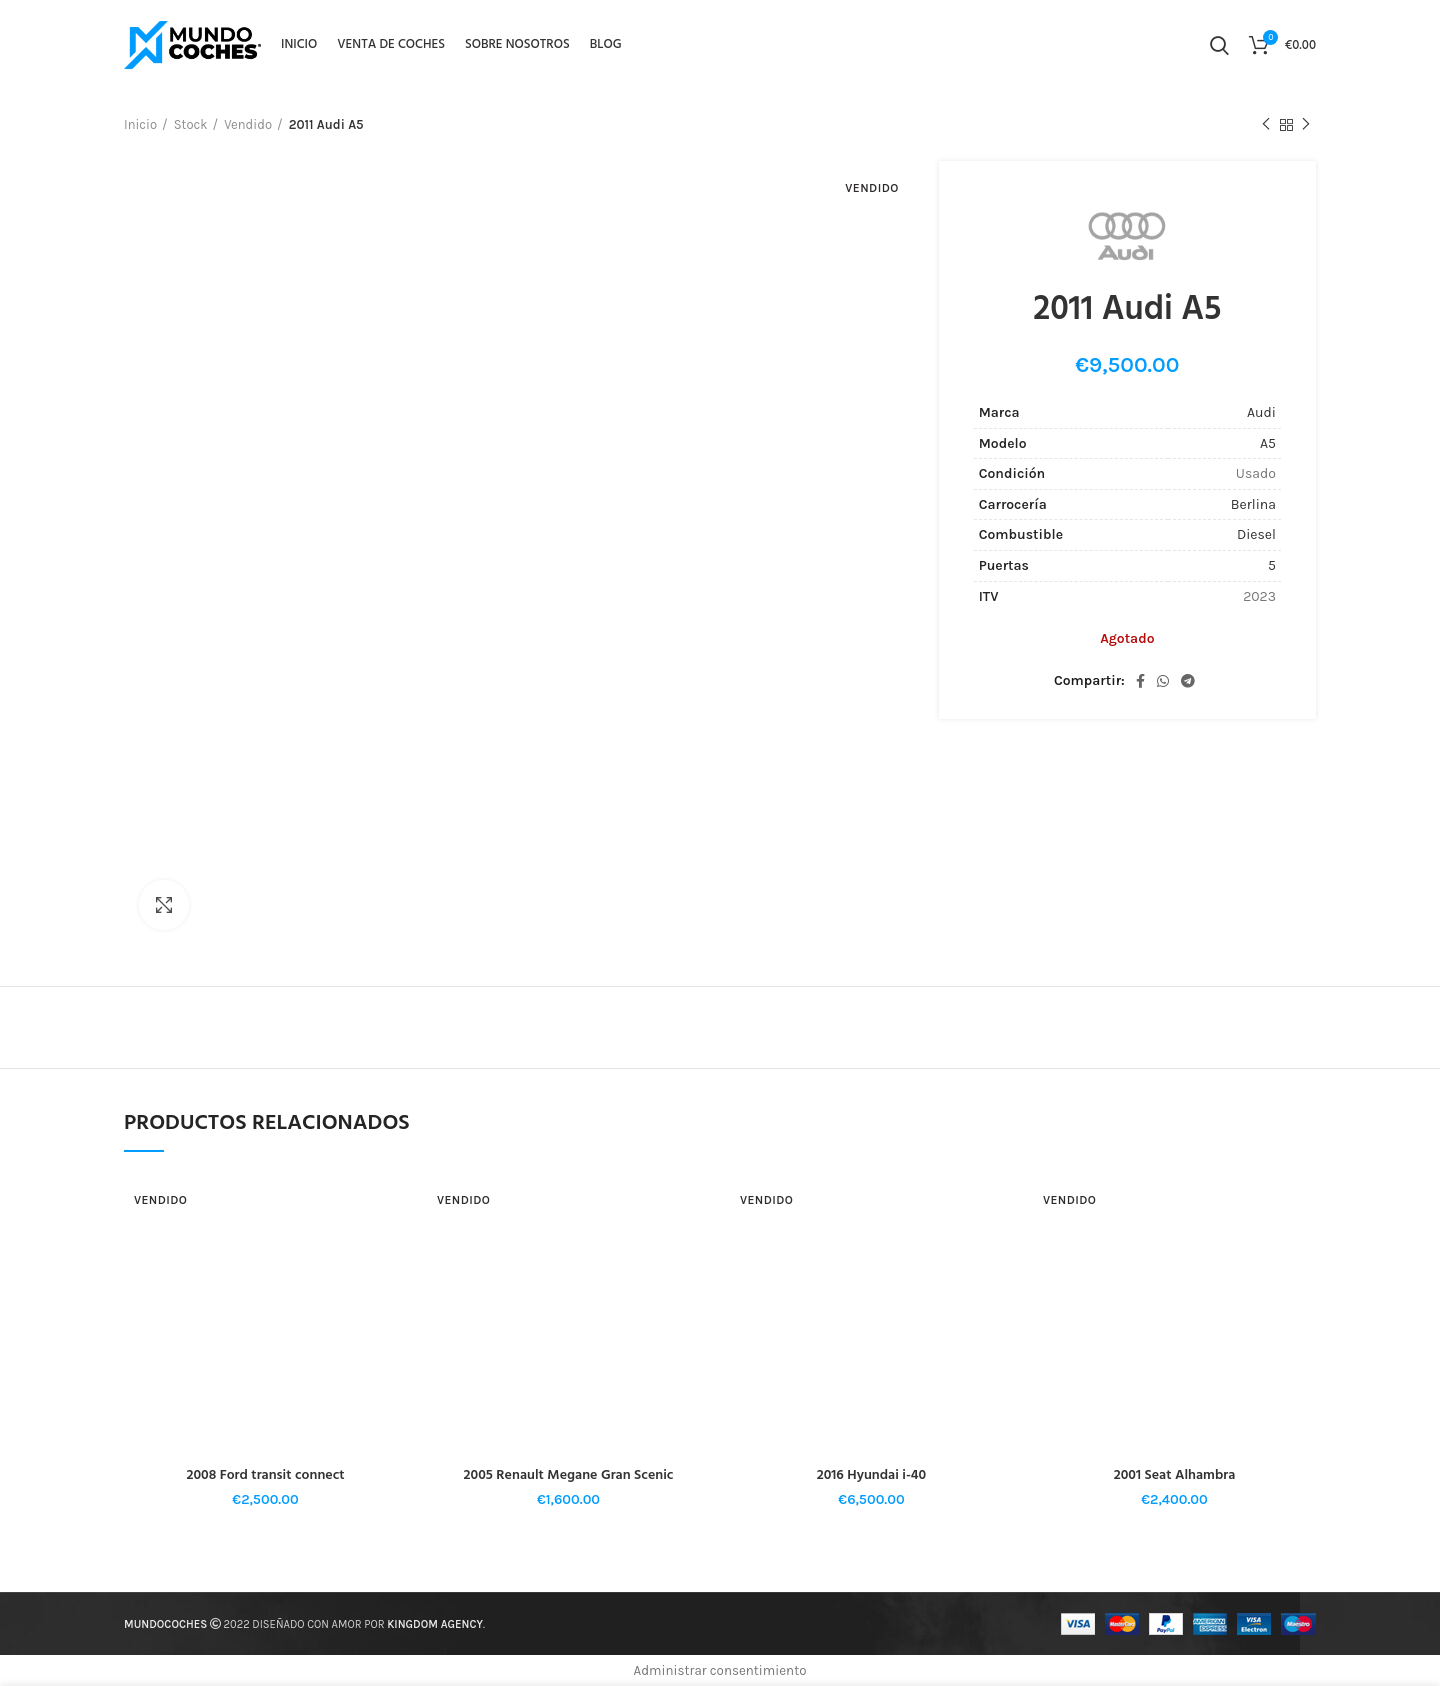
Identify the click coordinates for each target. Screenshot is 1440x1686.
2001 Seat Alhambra (1175, 1475)
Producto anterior (1266, 125)
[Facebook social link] (1140, 681)
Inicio (140, 124)
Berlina (1253, 504)
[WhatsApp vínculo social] (1163, 681)
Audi (1261, 412)
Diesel (1256, 534)
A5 (1268, 443)
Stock (191, 124)
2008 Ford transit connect (265, 1475)
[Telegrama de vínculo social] (1188, 681)
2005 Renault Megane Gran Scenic (569, 1475)
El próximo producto (1306, 125)
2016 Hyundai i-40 (872, 1475)
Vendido (248, 124)
